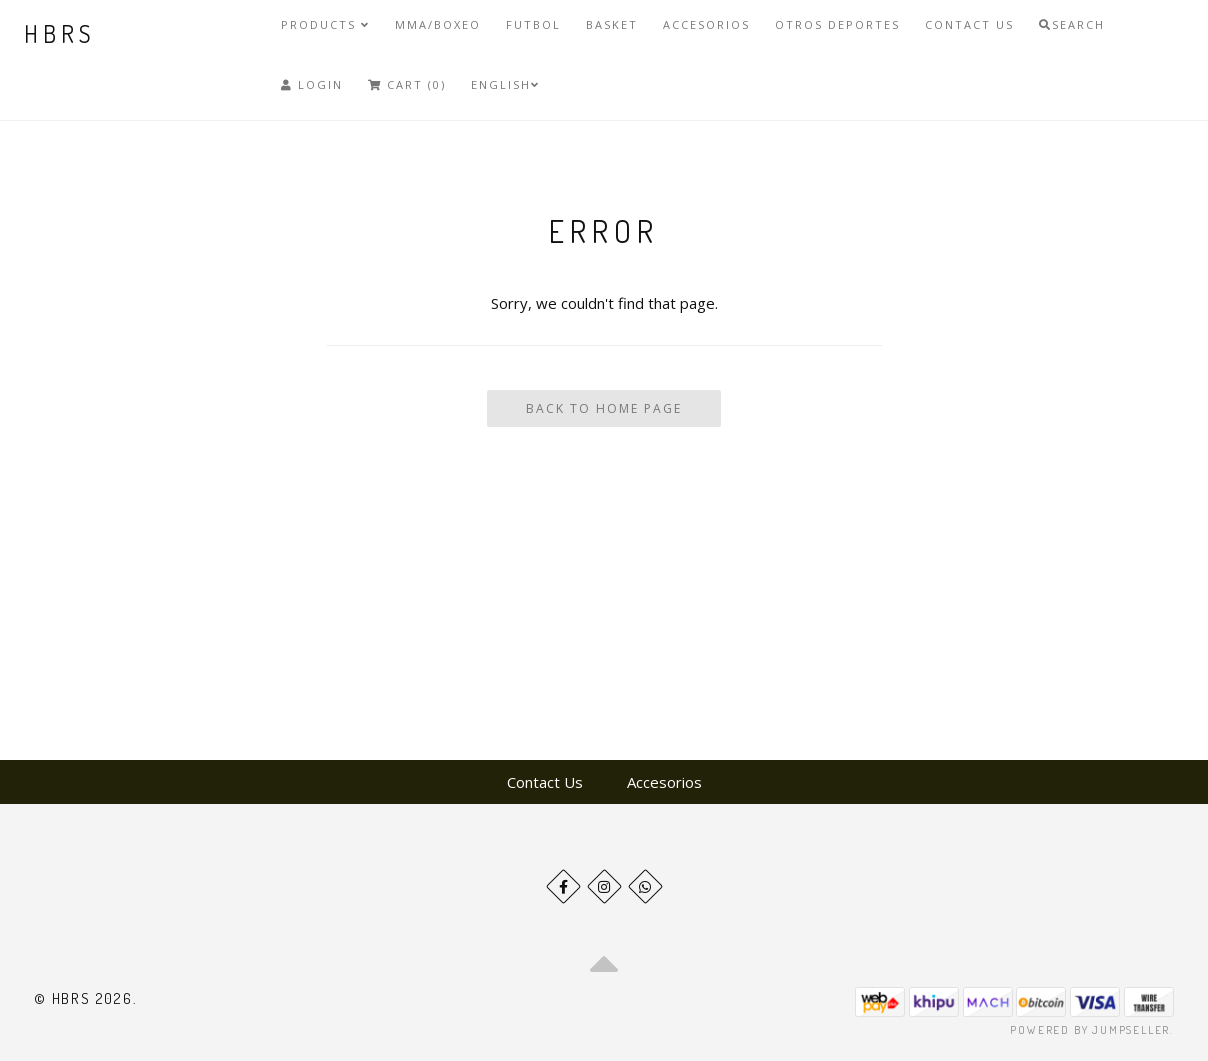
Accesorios (706, 24)
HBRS (59, 33)
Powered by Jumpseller (1090, 1030)
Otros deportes (837, 24)
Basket (612, 24)
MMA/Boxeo (438, 24)
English (505, 84)
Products (325, 24)
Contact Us (969, 24)
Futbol (533, 24)
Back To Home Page (604, 408)
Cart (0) (407, 84)
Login (312, 84)
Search (1072, 24)
